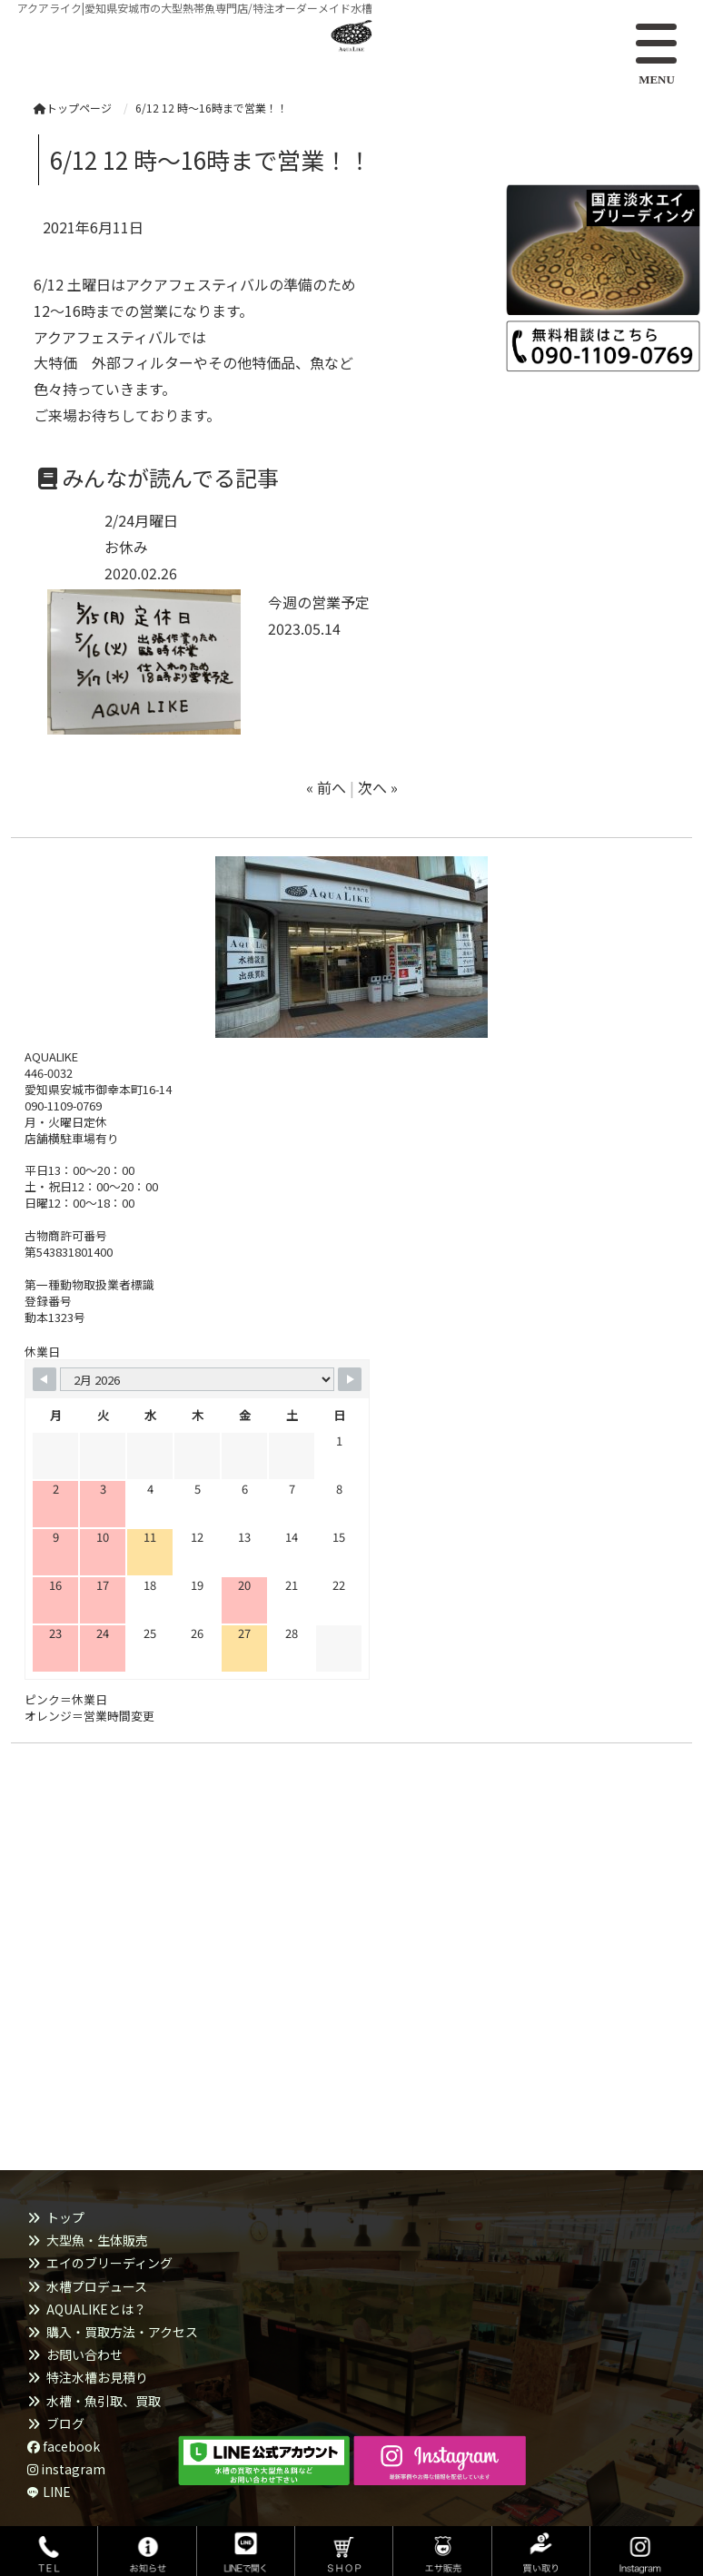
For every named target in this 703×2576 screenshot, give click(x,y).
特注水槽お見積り (97, 2377)
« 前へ (326, 787)
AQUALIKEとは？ (96, 2309)
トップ (65, 2217)
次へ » (378, 787)
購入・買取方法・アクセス (122, 2332)
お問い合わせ (84, 2354)
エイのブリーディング (109, 2263)
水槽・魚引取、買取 (103, 2401)
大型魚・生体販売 (97, 2240)
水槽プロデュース (96, 2286)
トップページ (73, 107)
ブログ (65, 2423)
